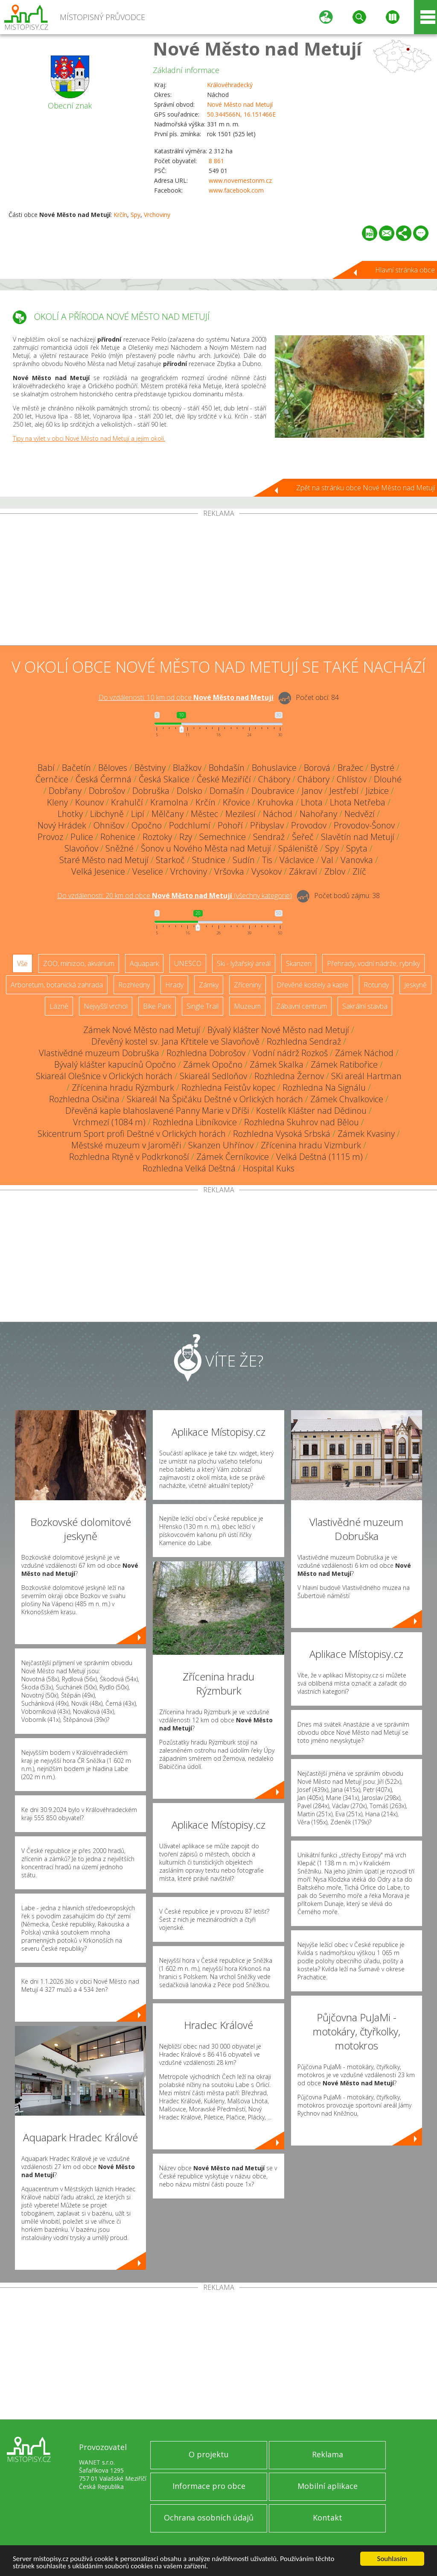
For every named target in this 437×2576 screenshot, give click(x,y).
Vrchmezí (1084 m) (109, 1122)
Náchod (277, 814)
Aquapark (144, 963)
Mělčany (167, 814)
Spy (135, 215)
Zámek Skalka (276, 1064)
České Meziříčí (224, 779)
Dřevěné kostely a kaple (312, 984)
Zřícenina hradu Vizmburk (311, 1145)
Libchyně (107, 814)
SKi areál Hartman (366, 1076)
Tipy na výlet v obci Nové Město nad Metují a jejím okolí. (89, 438)
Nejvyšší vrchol (106, 1006)
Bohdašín (227, 767)
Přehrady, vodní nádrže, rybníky (373, 963)
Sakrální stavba (364, 1006)
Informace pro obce (208, 2486)
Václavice (297, 860)
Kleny (57, 802)
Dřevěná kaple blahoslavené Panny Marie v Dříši (157, 1110)
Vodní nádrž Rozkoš (290, 1053)
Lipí (137, 814)
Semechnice (222, 837)
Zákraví (303, 871)
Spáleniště (298, 848)
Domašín (227, 790)
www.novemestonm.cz (240, 180)
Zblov (334, 871)
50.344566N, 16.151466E (241, 114)
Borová (317, 767)
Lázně (59, 1006)
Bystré (382, 767)
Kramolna (169, 802)
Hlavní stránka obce (405, 270)
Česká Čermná (103, 779)
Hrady (174, 984)
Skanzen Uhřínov (220, 1145)
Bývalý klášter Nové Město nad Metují (278, 1030)
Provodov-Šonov (364, 825)
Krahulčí (127, 802)
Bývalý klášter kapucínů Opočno (115, 1064)
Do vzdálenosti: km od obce (186, 697)
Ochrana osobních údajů (208, 2517)
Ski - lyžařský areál (244, 963)
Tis (267, 860)
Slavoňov (81, 848)
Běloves (112, 767)
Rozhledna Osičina (84, 1099)
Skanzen (299, 963)
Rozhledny (134, 984)
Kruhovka (275, 802)
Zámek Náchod (364, 1053)
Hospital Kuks (268, 1168)
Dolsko (189, 790)
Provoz (50, 837)
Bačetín (76, 767)
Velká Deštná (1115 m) (319, 1156)
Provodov (308, 825)
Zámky (208, 984)
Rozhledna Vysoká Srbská (281, 1133)
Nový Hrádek (62, 825)
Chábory (274, 779)
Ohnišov (108, 825)
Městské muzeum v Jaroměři (126, 1145)
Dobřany (65, 790)
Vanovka (357, 860)
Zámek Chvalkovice (346, 1099)
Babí (46, 767)
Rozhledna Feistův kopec (228, 1087)
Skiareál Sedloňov (213, 1076)
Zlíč (359, 871)
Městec (204, 814)
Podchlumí (189, 825)
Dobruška (150, 790)
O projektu (209, 2454)
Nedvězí (359, 814)
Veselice (147, 871)
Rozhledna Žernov (289, 1076)
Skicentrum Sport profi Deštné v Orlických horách (132, 1133)
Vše (22, 963)
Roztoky (157, 837)
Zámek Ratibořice (344, 1064)
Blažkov (187, 767)
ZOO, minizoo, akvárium (78, 963)
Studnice (208, 860)
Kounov (89, 802)
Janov (312, 790)
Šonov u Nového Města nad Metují (206, 848)
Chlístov (352, 779)
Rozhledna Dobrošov (205, 1053)
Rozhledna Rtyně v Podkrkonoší (129, 1156)
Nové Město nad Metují (257, 48)
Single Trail (202, 1006)
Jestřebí (343, 790)
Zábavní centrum (301, 1006)
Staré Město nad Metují (104, 860)
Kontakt (327, 2517)
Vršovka (229, 871)
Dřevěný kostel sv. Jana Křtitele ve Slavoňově (175, 1041)
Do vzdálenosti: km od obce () (174, 895)
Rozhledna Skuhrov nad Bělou (301, 1122)
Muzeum (247, 1006)
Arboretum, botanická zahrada (57, 984)
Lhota (312, 802)
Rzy (185, 837)
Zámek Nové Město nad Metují (141, 1030)
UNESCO (187, 963)
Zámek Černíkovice (232, 1156)
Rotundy (376, 984)
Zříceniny (247, 984)
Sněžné (119, 848)
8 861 (216, 161)
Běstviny (150, 767)
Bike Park (157, 1006)
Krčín (120, 215)
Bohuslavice (274, 767)
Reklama (327, 2454)
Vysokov (266, 871)
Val (327, 860)
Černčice (51, 779)
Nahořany (318, 814)
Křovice (236, 802)
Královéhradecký (230, 85)
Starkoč (170, 860)
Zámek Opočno (212, 1064)
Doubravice (272, 790)
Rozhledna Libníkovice (195, 1122)
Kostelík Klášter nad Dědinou (311, 1110)
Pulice (81, 837)
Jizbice (377, 790)
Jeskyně (415, 984)
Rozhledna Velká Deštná (189, 1168)
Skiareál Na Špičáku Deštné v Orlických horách (215, 1099)
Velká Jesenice (98, 871)
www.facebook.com (236, 190)
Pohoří (230, 825)
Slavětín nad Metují (357, 837)
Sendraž (269, 837)
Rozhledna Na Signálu (324, 1087)
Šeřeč (303, 837)
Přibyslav (267, 825)
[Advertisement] (218, 581)
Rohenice (117, 837)
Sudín (244, 860)
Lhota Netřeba (357, 802)
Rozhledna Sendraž (304, 1041)
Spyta (356, 848)
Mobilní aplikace (327, 2486)
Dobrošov (107, 790)
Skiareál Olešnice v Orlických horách (104, 1076)
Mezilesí (240, 814)
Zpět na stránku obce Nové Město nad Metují (365, 487)
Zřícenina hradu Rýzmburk (123, 1087)
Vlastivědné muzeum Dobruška (99, 1053)
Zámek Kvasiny (366, 1133)
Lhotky (70, 814)
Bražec (350, 767)
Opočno (146, 825)
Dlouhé (388, 779)
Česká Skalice (164, 779)
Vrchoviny (157, 215)
